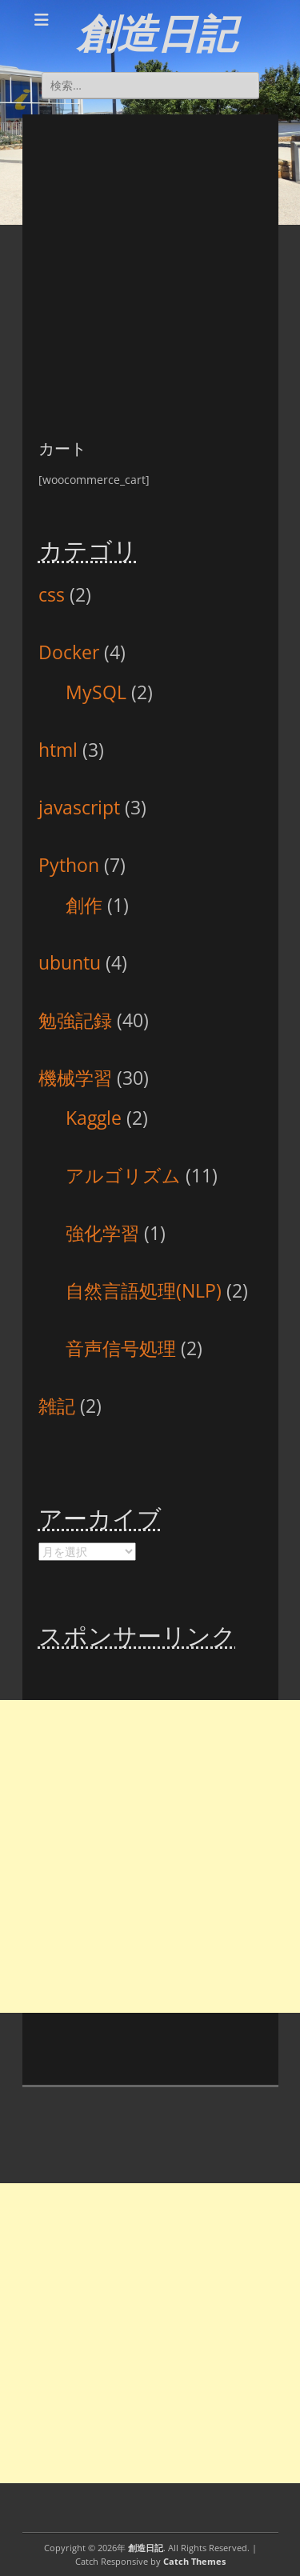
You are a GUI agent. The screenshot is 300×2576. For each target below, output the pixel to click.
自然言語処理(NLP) (144, 1290)
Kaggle (94, 1117)
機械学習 (75, 1077)
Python (68, 865)
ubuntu (69, 962)
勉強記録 (75, 1020)
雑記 (56, 1405)
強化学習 (102, 1233)
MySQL (96, 692)
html (58, 749)
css (51, 594)
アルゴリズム (123, 1175)
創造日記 (157, 34)
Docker (68, 652)
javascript (79, 807)
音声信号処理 (121, 1348)
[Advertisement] (150, 264)
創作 (84, 905)
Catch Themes (194, 2561)
